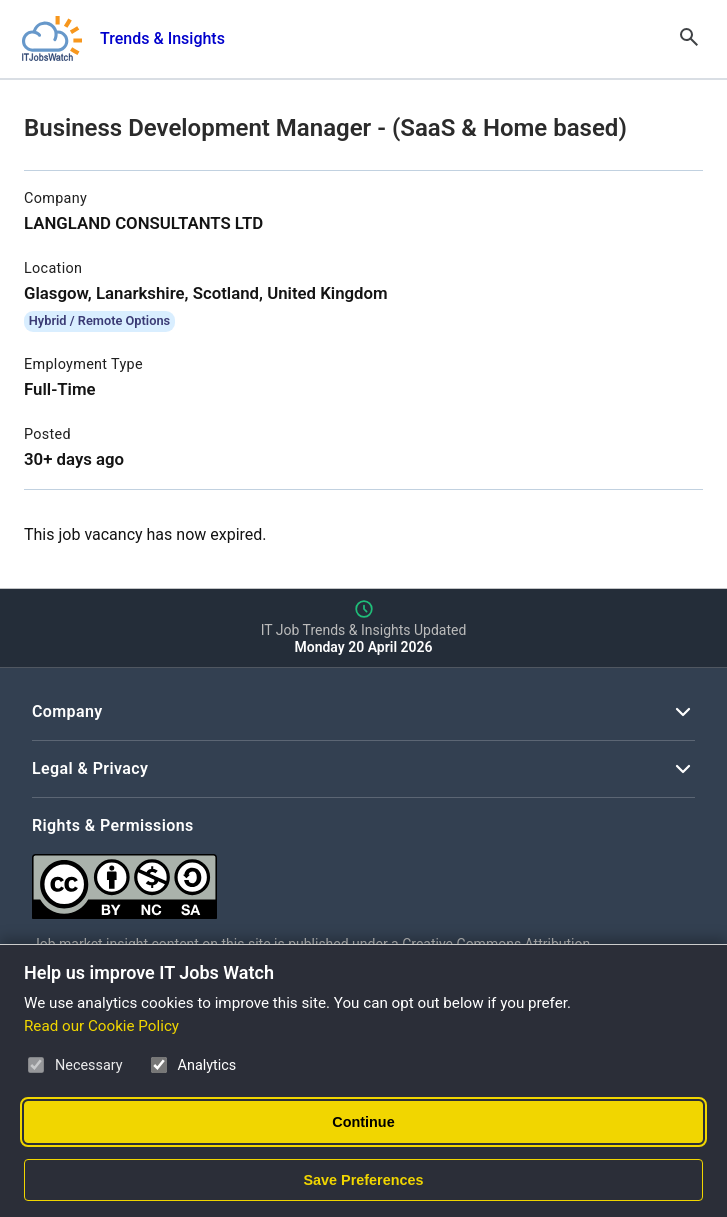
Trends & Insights (162, 38)
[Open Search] (689, 39)
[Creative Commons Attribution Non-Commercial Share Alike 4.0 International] (332, 878)
